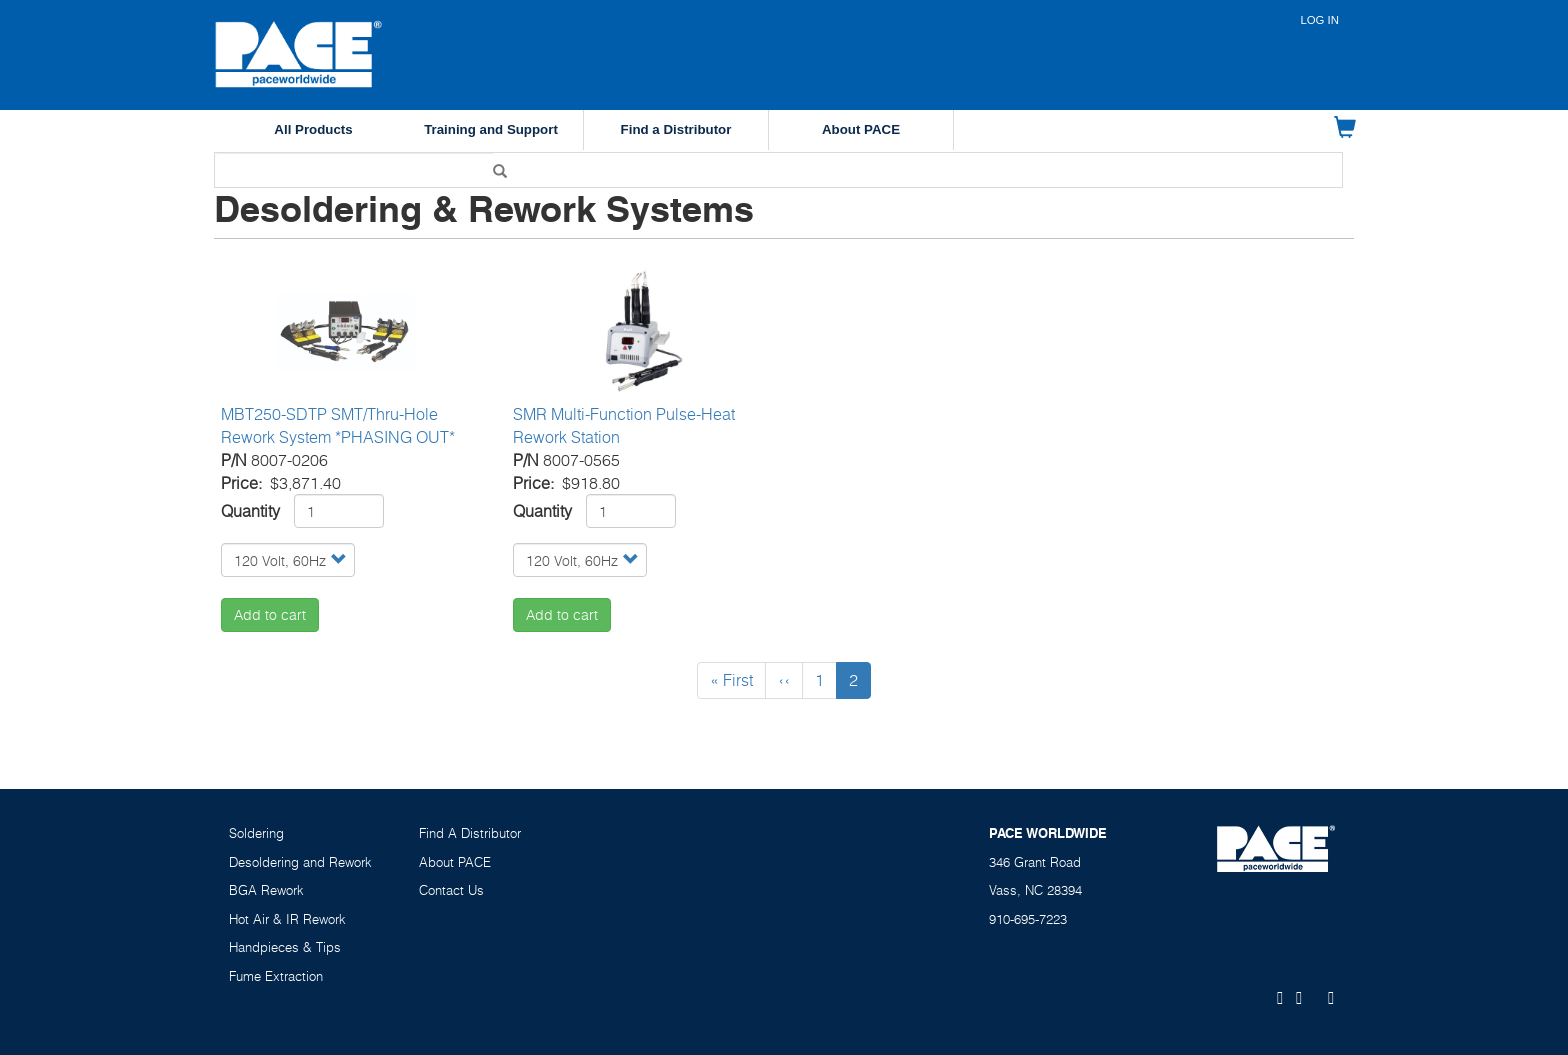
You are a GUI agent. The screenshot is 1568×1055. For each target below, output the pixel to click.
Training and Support (491, 129)
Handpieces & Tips (285, 947)
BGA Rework (266, 890)
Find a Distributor (676, 129)
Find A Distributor (470, 833)
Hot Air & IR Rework (287, 919)
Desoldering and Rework (300, 862)
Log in (1319, 20)
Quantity (250, 511)
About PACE (861, 129)
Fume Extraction (276, 976)
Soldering (256, 833)
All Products (313, 129)
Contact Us (451, 890)
